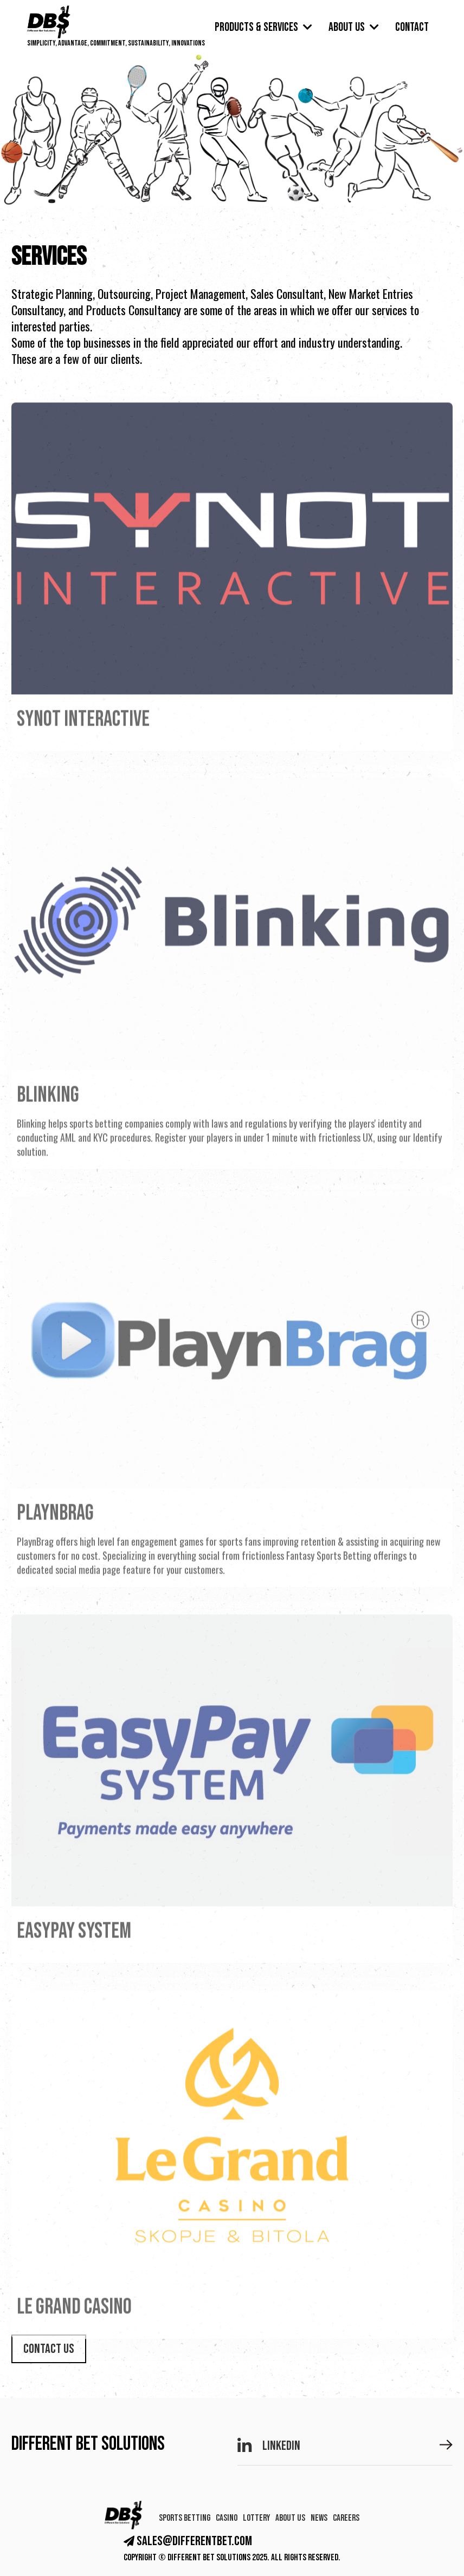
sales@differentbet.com (188, 2541)
